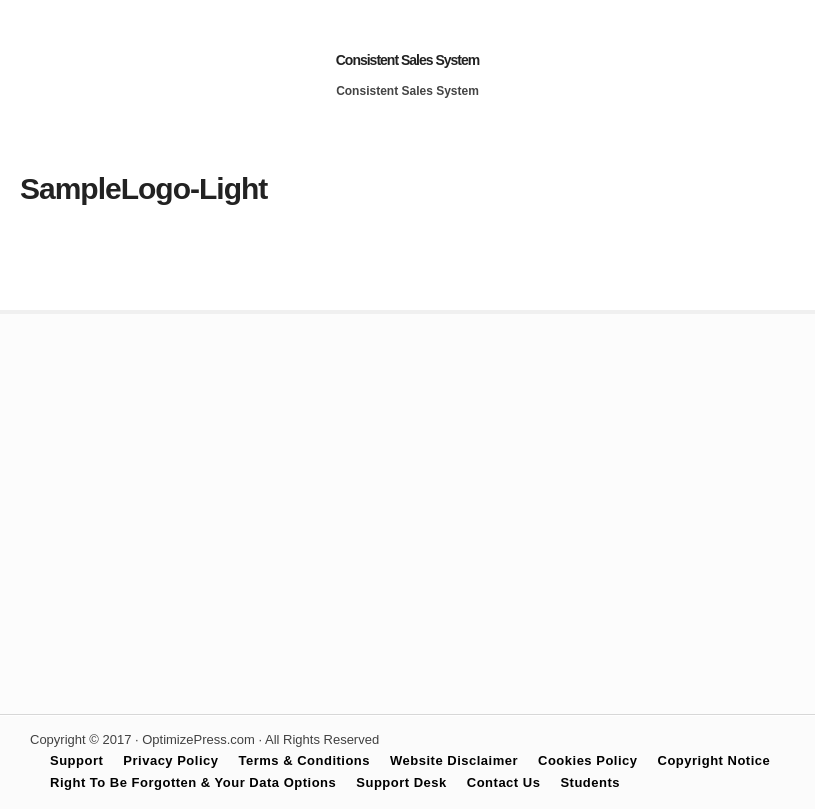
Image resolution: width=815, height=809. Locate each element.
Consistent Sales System (408, 60)
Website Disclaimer (454, 760)
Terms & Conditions (305, 760)
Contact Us (504, 782)
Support (76, 760)
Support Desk (401, 782)
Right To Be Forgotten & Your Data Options (193, 782)
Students (590, 782)
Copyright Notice (714, 760)
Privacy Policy (170, 760)
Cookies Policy (587, 760)
